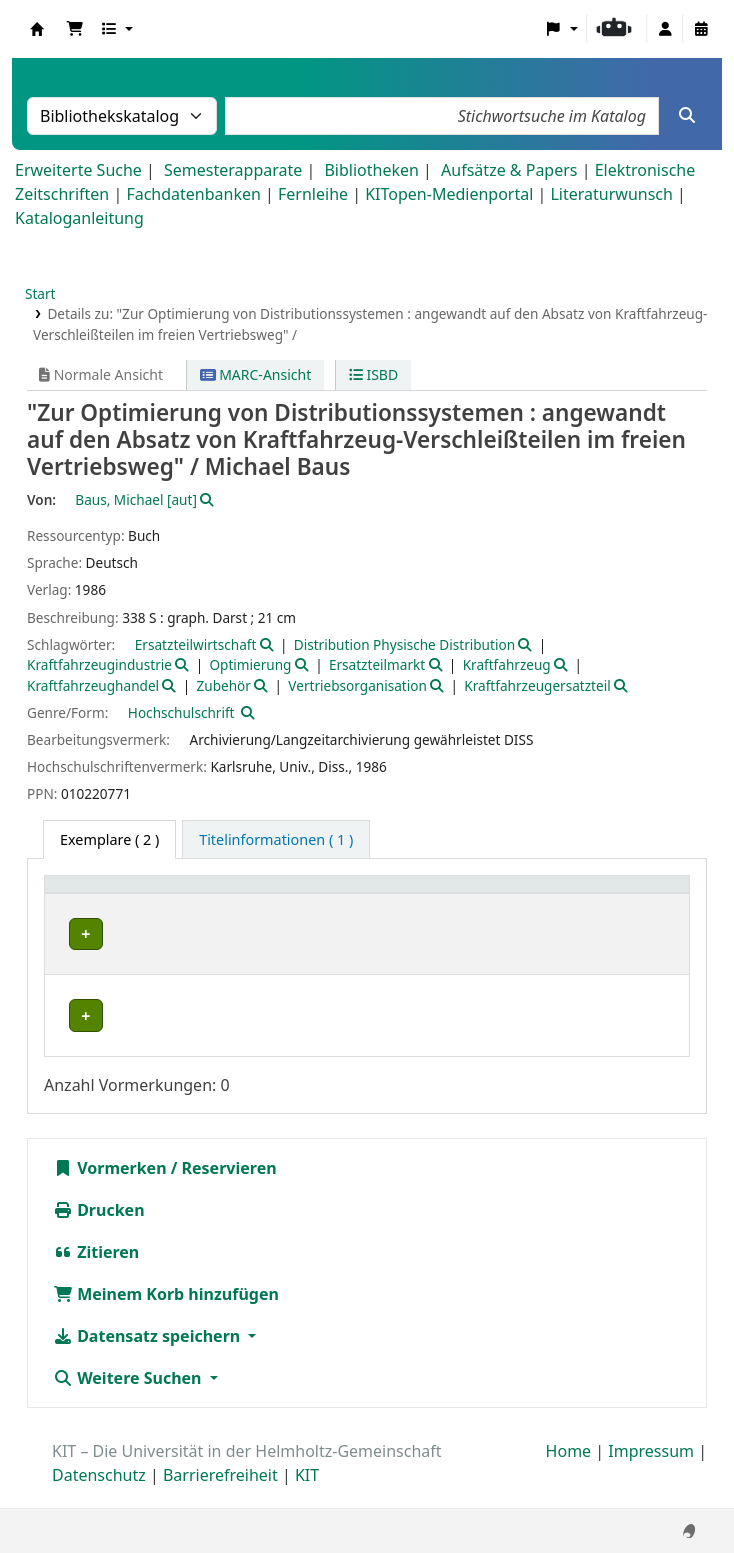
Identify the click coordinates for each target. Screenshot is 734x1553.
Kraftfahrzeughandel (93, 685)
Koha (37, 29)
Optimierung (250, 664)
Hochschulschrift (181, 712)
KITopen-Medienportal (449, 194)
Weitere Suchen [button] (129, 1399)
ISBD (373, 374)
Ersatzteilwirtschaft (196, 644)
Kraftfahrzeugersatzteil (537, 685)
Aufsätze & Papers (509, 170)
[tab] (276, 840)
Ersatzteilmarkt (377, 664)
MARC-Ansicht (256, 374)
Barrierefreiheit (220, 1496)
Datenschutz (99, 1496)
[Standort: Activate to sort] (277, 895)
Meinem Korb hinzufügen (166, 1315)
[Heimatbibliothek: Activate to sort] (130, 895)
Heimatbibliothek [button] (116, 894)
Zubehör (223, 685)
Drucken (99, 1231)
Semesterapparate (233, 170)
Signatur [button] (377, 894)
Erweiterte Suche (78, 170)
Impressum (651, 1472)
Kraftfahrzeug (507, 664)
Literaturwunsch (611, 194)
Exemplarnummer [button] (512, 894)
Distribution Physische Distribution (404, 644)
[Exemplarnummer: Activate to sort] (523, 895)
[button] (75, 29)
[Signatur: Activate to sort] (389, 895)
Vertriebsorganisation (357, 685)
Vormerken (110, 1189)
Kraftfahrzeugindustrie (99, 664)
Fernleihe (313, 194)
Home (569, 1472)
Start (40, 293)
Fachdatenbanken (193, 194)
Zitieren (96, 1273)
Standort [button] (255, 894)
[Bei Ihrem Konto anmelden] (665, 29)
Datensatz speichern (148, 1357)
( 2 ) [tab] (109, 839)
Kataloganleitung (79, 218)
